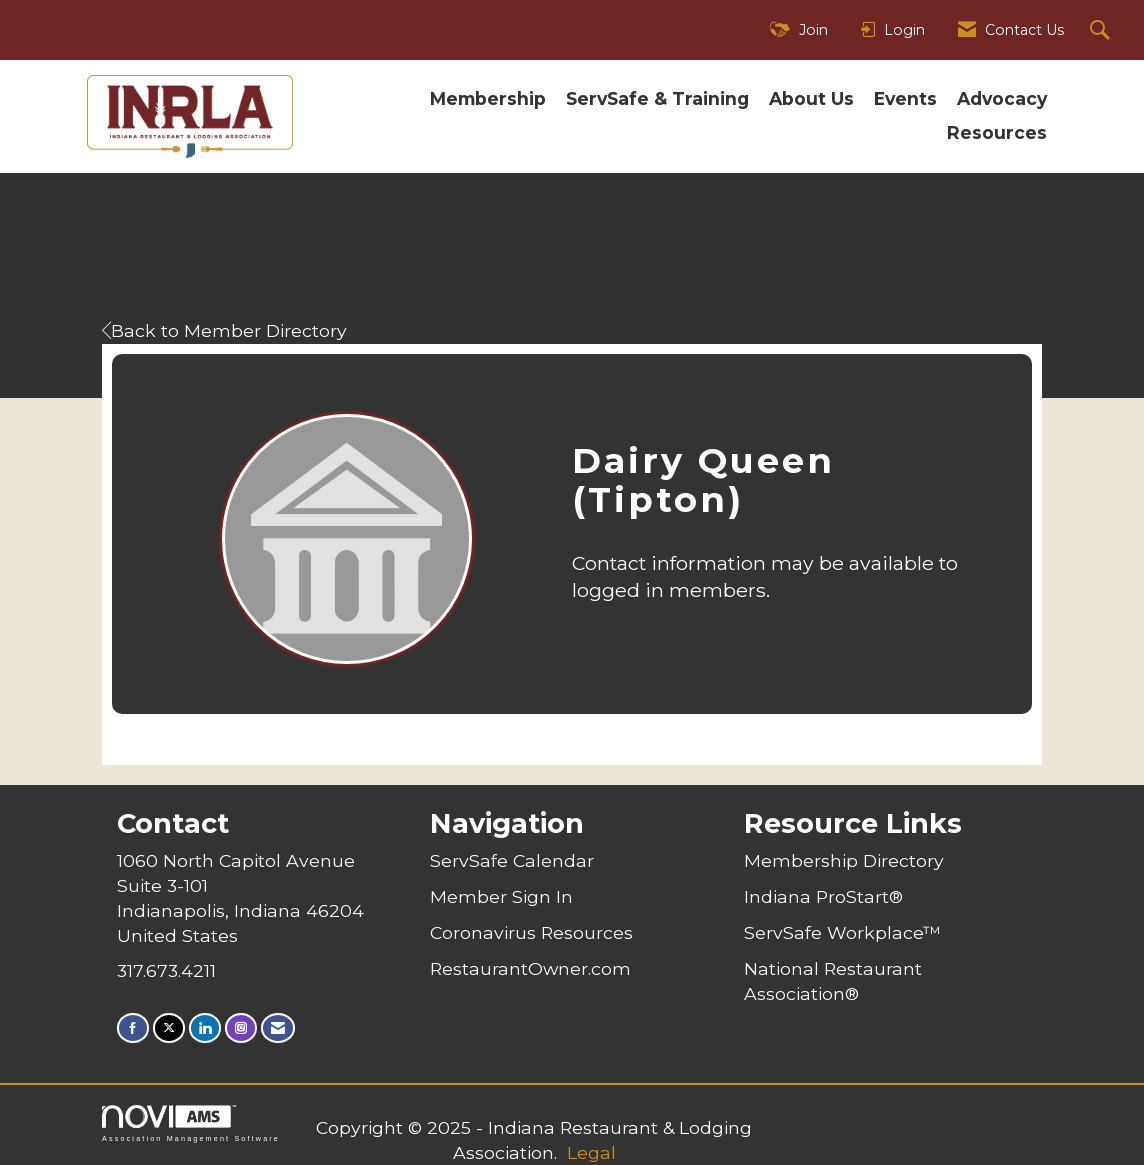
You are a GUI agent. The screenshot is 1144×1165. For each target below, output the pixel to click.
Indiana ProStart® (823, 896)
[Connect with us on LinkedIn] (205, 1027)
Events (905, 98)
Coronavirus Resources (531, 932)
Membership (488, 98)
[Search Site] (1102, 30)
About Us (811, 98)
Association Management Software (191, 1123)
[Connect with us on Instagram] (241, 1027)
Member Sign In (501, 896)
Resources (997, 132)
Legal (591, 1152)
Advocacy (1002, 98)
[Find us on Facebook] (133, 1027)
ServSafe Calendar (512, 860)
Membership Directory (844, 860)
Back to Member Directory (224, 330)
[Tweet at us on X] (169, 1027)
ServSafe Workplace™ (842, 932)
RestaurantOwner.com (530, 968)
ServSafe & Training (657, 98)
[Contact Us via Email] (278, 1027)
